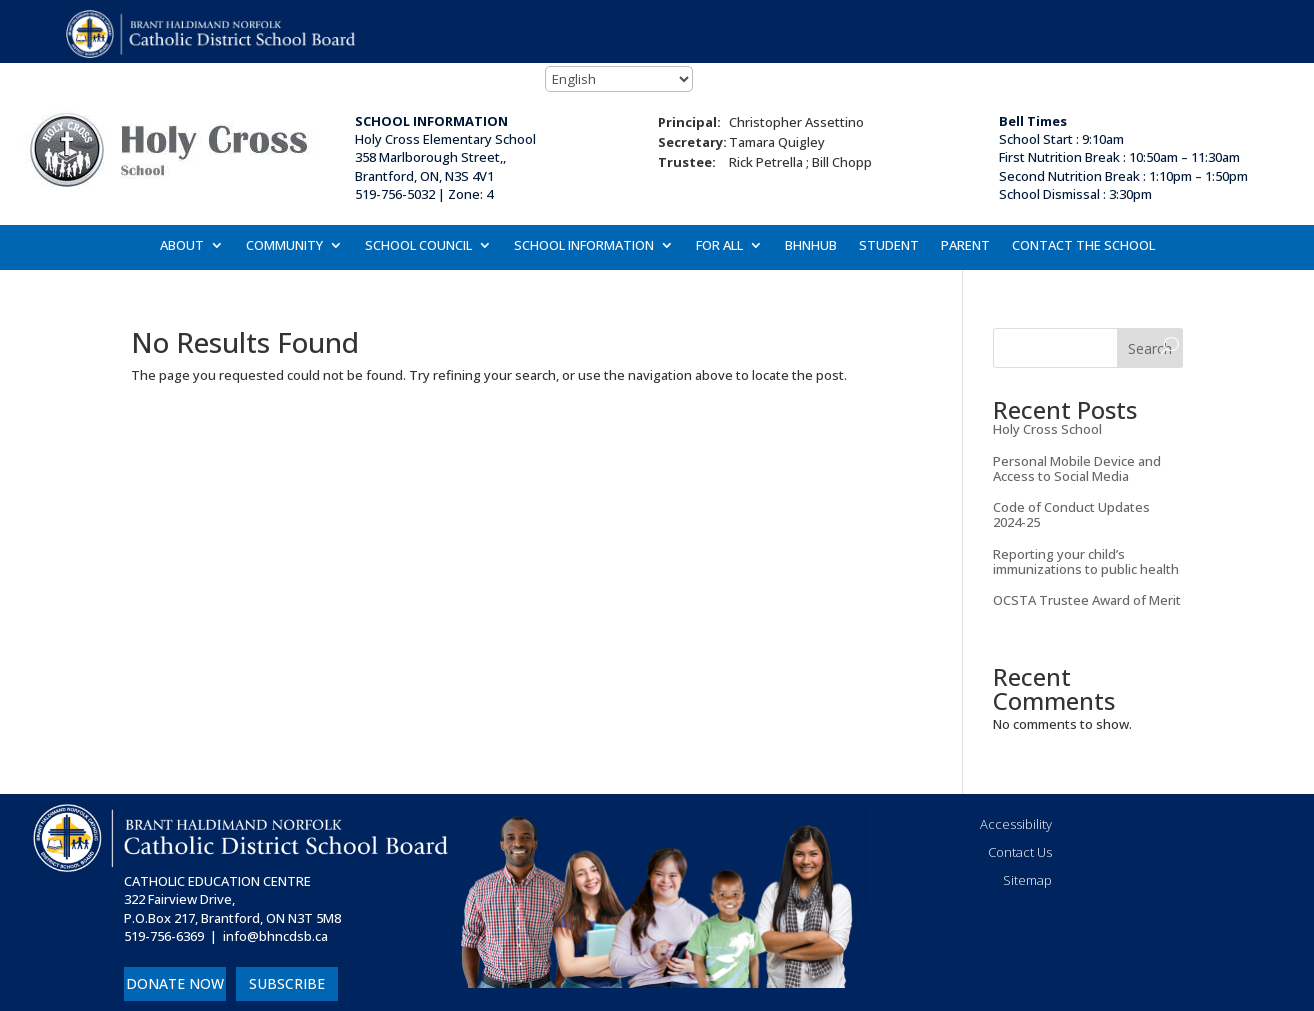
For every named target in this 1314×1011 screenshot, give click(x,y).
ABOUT (182, 246)
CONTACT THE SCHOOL (1083, 246)
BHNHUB (811, 246)
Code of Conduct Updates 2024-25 (1071, 514)
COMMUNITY (284, 246)
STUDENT (889, 246)
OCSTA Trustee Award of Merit (1087, 600)
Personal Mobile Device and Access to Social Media (1077, 468)
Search (1150, 348)
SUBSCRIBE (287, 983)
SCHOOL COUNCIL (418, 246)
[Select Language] (619, 79)
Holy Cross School (1047, 429)
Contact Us (1020, 852)
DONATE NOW (175, 983)
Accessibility (1016, 824)
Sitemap (1027, 880)
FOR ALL (719, 246)
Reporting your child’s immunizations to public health (1086, 561)
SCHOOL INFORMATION (584, 246)
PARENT (965, 246)
